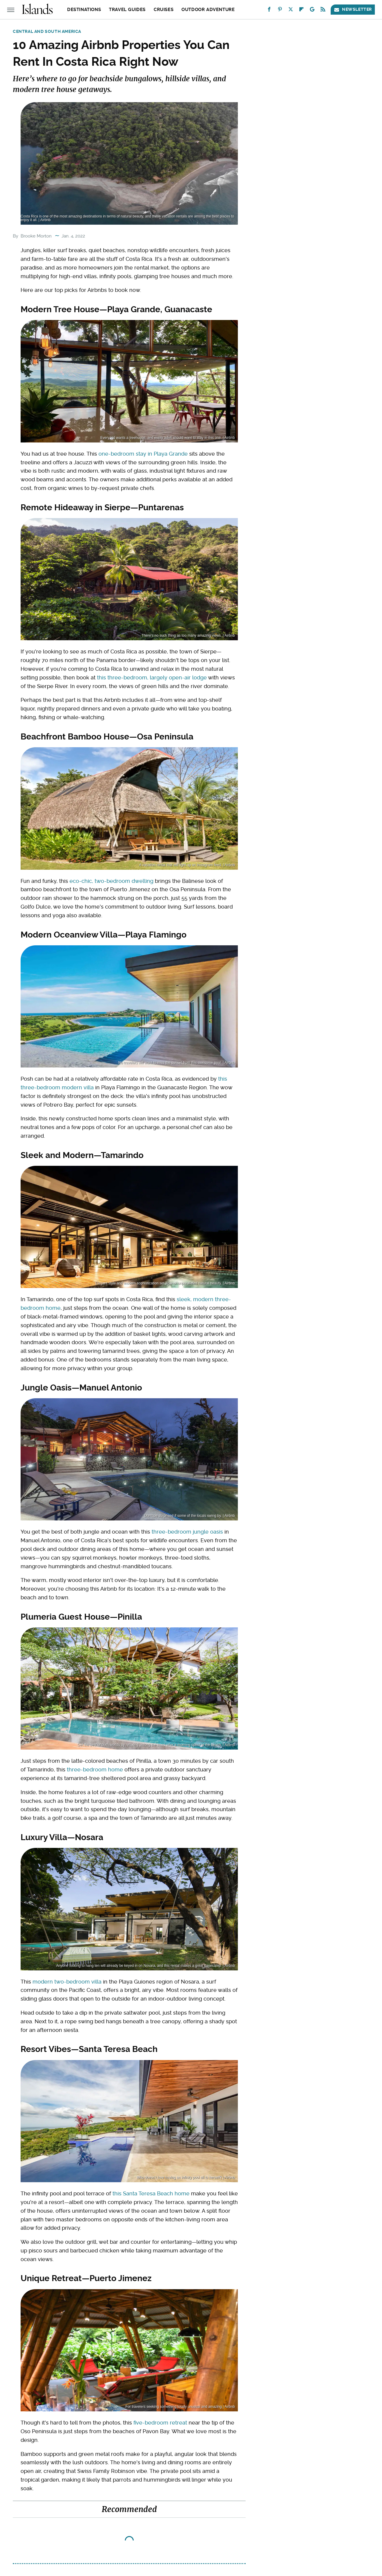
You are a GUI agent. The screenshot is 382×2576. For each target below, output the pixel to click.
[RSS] (323, 10)
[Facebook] (269, 10)
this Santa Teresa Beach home (151, 2193)
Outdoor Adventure (208, 9)
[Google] (312, 10)
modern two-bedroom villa (67, 1981)
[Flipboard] (301, 10)
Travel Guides (127, 9)
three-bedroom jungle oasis (187, 1532)
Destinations (84, 9)
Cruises (163, 9)
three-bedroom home (95, 1769)
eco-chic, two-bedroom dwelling (111, 881)
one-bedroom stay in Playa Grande (143, 454)
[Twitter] (291, 10)
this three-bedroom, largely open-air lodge (152, 677)
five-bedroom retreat (160, 2422)
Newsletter (353, 9)
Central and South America (47, 31)
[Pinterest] (280, 10)
